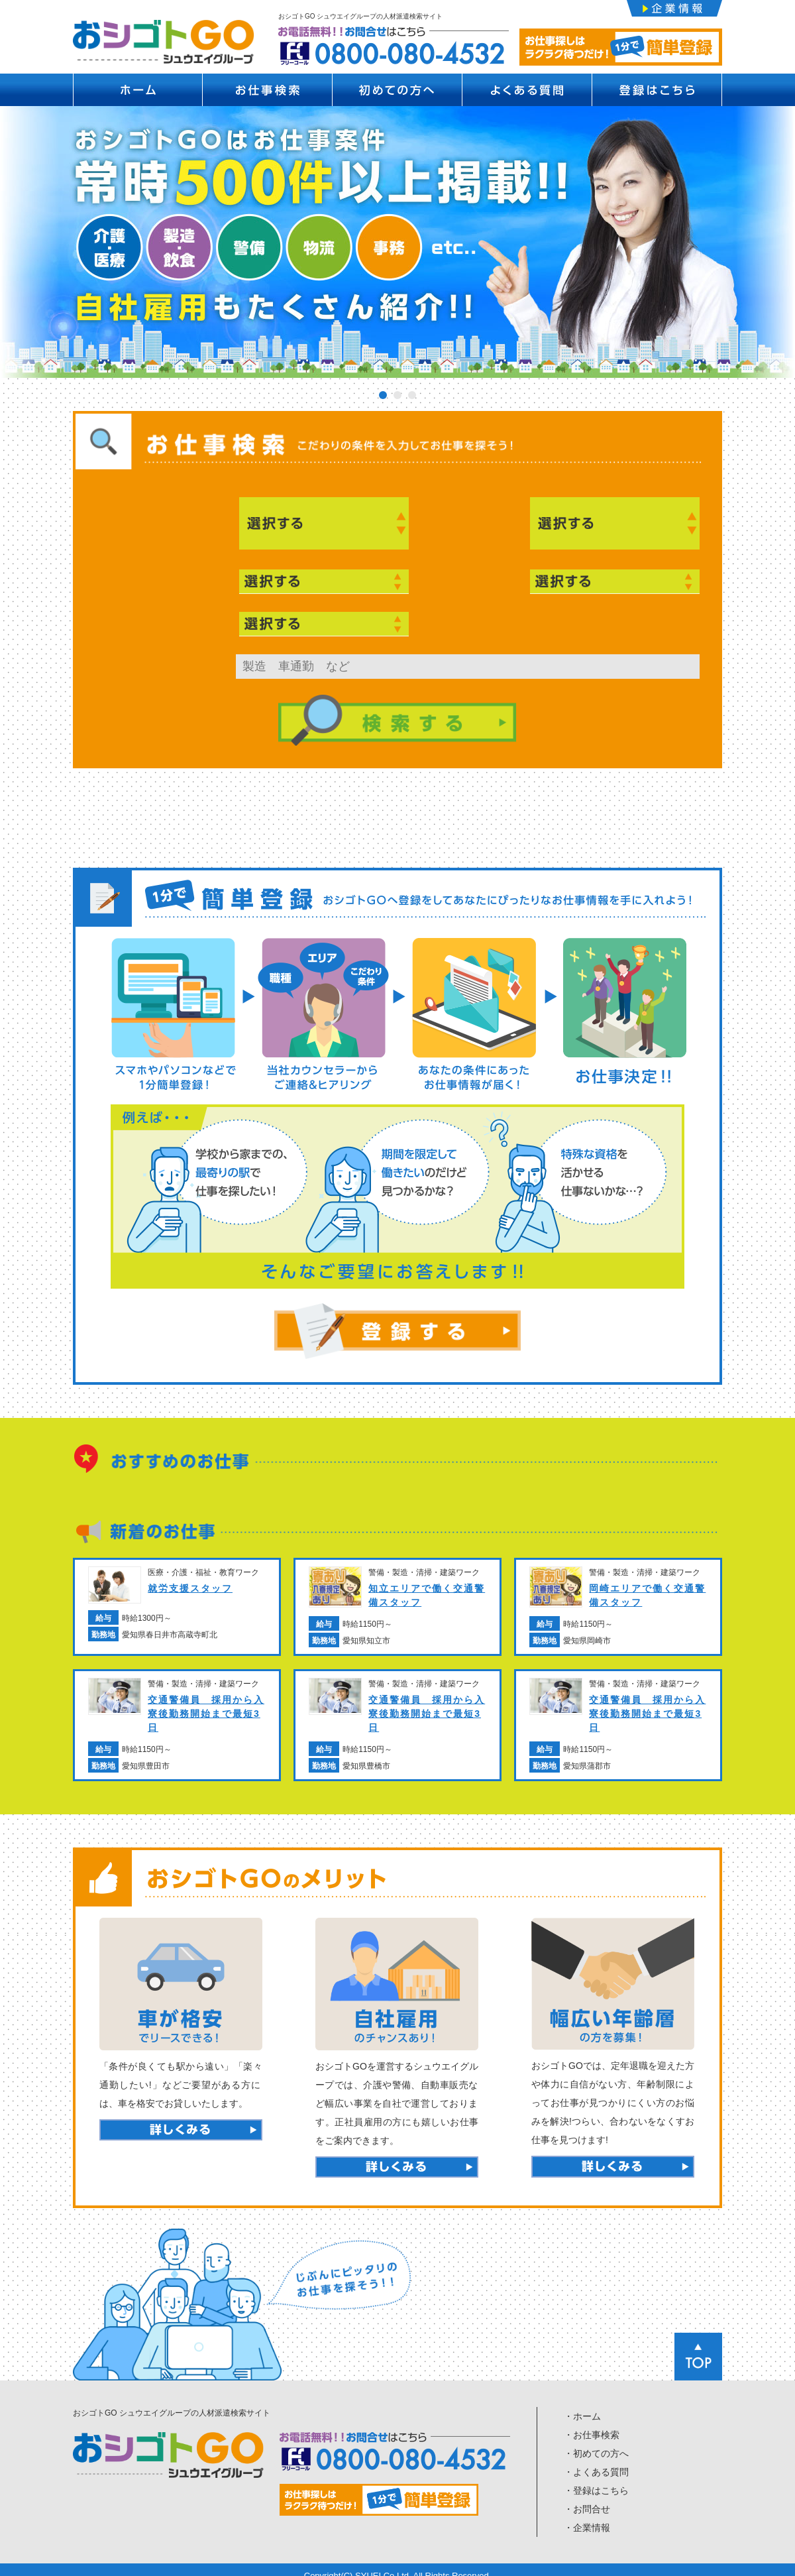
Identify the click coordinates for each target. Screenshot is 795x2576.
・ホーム (582, 2405)
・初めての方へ (596, 2442)
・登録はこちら (596, 2480)
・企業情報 (587, 2517)
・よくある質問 (596, 2461)
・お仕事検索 (591, 2424)
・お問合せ (587, 2498)
